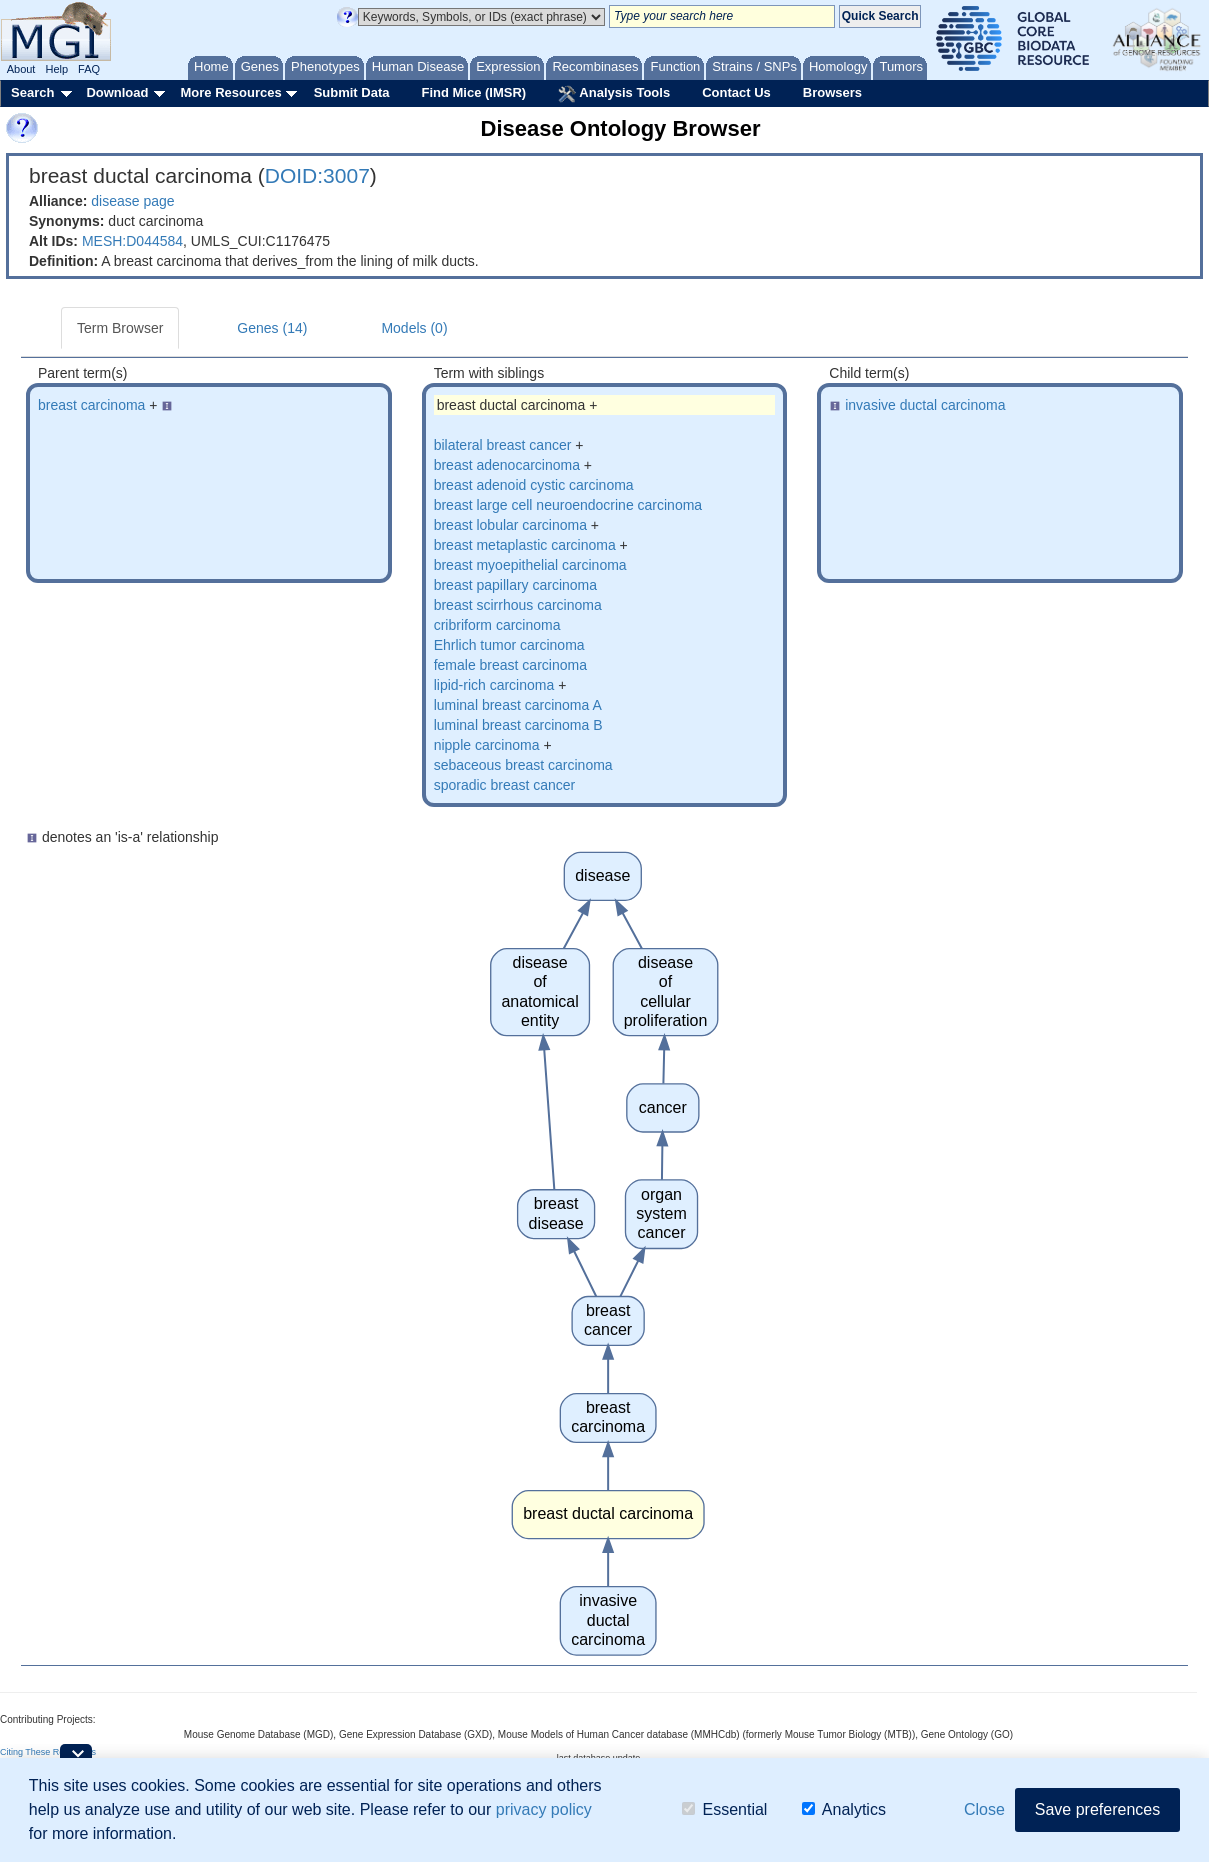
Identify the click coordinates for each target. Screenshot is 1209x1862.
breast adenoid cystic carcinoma (534, 485)
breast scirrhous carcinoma (518, 605)
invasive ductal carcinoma (925, 405)
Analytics (844, 1809)
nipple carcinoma (487, 745)
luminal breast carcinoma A (518, 705)
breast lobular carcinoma (510, 525)
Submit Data (352, 92)
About (21, 69)
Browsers (832, 92)
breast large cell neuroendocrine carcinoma (568, 505)
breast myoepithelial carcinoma (530, 565)
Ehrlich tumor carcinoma (509, 645)
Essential (724, 1809)
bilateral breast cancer (503, 445)
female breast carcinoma (510, 665)
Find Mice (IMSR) (473, 92)
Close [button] (984, 1809)
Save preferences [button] (1097, 1809)
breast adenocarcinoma (507, 465)
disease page (132, 201)
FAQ (89, 69)
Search (32, 92)
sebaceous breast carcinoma (523, 765)
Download (117, 92)
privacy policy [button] (544, 1809)
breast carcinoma (91, 405)
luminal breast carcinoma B (518, 725)
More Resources (230, 92)
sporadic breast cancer (505, 785)
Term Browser (120, 328)
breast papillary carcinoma (515, 585)
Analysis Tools (614, 94)
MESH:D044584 (132, 241)
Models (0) (414, 328)
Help (56, 69)
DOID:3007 (317, 175)
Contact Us (736, 92)
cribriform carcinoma (497, 625)
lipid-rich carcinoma (494, 685)
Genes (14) (272, 328)
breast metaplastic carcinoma (525, 545)
